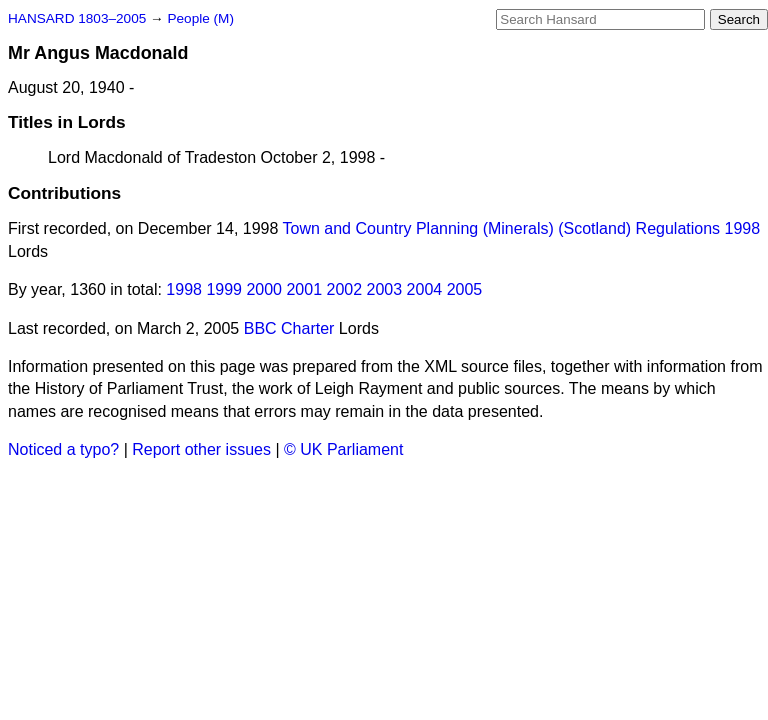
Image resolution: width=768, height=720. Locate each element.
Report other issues (201, 449)
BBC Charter (289, 328)
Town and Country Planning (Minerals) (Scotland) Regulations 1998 (522, 228)
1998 (184, 289)
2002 (345, 289)
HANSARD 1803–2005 (77, 18)
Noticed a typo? (63, 449)
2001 (304, 289)
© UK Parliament (343, 449)
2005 (465, 289)
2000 (264, 289)
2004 (425, 289)
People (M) (200, 18)
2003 (385, 289)
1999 (224, 289)
